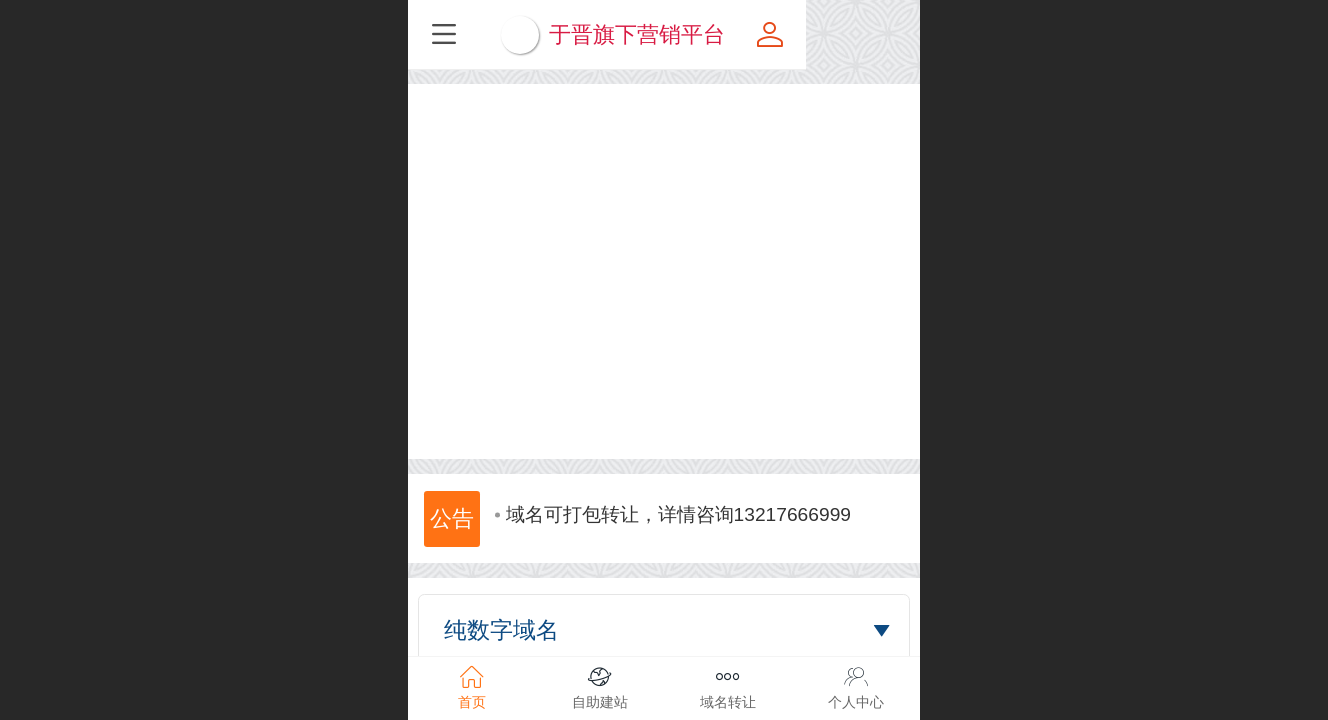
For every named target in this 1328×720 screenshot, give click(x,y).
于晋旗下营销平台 (694, 34)
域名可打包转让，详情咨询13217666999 (673, 533)
